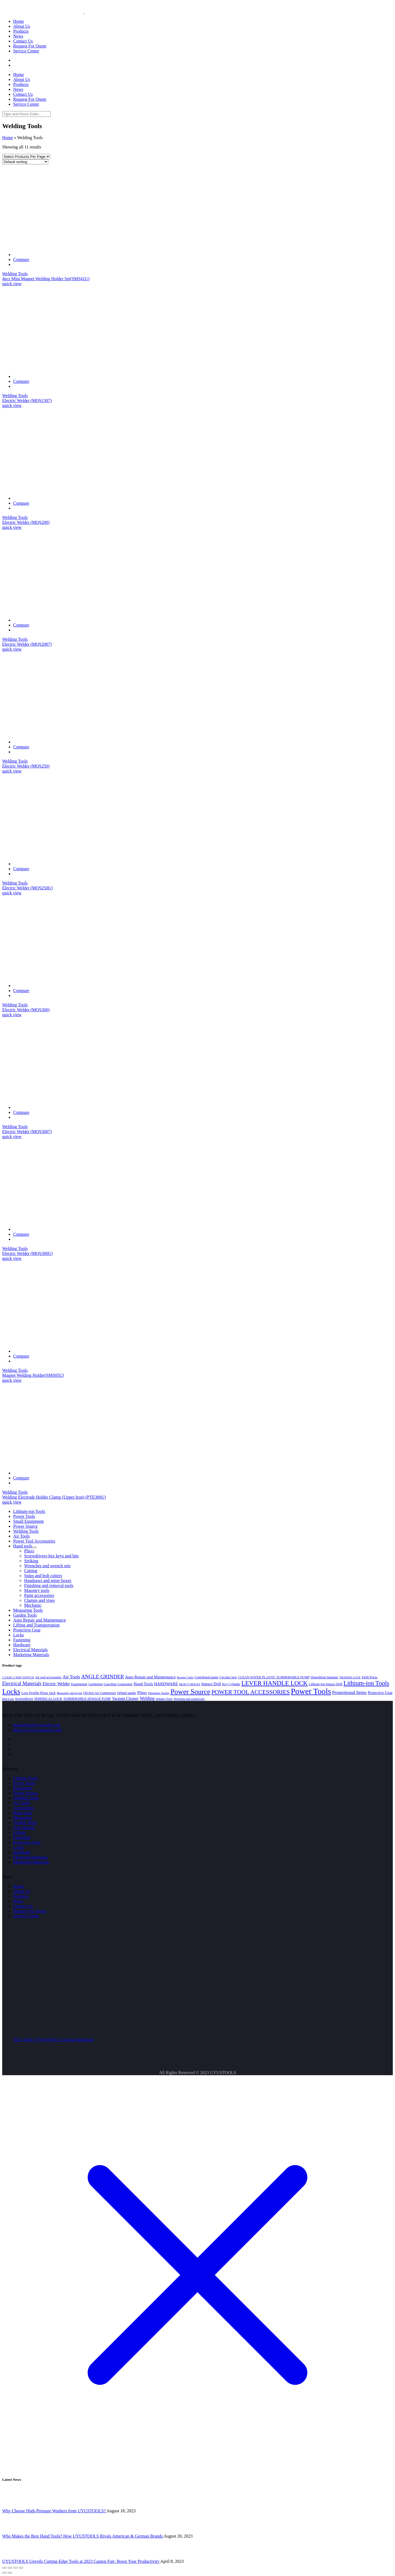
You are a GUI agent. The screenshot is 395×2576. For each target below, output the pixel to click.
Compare (21, 259)
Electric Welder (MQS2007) (27, 644)
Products (21, 1896)
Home (7, 137)
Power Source (25, 1793)
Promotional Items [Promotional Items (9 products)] (349, 1692)
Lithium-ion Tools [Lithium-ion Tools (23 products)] (366, 1683)
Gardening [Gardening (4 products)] (95, 1684)
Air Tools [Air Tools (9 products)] (71, 1676)
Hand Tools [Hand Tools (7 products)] (143, 1683)
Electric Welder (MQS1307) (27, 400)
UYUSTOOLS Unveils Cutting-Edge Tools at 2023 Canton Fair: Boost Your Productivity (81, 2561)
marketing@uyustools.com (37, 1725)
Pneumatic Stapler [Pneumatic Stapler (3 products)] (159, 1693)
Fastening (21, 1837)
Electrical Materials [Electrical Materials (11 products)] (21, 1683)
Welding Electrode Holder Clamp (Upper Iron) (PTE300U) (54, 1497)
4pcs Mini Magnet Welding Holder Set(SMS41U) (45, 278)
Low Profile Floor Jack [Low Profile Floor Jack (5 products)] (38, 1693)
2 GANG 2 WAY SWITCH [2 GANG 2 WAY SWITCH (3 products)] (18, 1677)
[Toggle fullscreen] (15, 2568)
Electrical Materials (30, 1857)
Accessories (23, 1807)
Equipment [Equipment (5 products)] (79, 1684)
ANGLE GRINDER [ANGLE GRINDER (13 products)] (102, 1676)
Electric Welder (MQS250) (26, 766)
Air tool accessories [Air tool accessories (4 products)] (48, 1677)
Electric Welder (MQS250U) (27, 888)
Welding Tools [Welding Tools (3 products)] (164, 1698)
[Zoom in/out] (21, 2568)
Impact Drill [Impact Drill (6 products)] (211, 1684)
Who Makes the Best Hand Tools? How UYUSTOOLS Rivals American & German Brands (82, 2536)
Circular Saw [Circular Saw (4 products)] (228, 1677)
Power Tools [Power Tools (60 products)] (311, 1691)
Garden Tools (25, 1822)
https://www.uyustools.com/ (37, 1729)
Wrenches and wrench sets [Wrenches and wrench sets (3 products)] (189, 1698)
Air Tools (21, 1802)
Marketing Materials (31, 1862)
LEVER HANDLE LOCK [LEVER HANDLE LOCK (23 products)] (274, 1683)
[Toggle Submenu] (34, 1547)
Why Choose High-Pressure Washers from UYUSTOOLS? (54, 2510)
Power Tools (24, 1783)
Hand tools (22, 1812)
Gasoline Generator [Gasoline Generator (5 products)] (118, 1684)
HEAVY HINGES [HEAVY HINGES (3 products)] (189, 1684)
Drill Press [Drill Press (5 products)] (369, 1677)
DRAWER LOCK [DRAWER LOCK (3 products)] (350, 1677)
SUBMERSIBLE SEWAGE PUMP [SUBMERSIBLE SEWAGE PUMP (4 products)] (87, 1699)
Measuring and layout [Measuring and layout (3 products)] (69, 1693)
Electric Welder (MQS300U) (27, 1253)
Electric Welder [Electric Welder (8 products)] (56, 1683)
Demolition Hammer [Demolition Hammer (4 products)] (324, 1677)
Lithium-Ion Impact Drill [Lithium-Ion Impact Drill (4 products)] (326, 1684)
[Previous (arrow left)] (4, 2573)
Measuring (22, 1817)
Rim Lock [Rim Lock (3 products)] (8, 1698)
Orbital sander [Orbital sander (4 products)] (126, 1693)
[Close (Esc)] (4, 2568)
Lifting (19, 1832)
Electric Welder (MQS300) (26, 1009)
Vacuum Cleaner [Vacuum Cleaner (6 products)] (125, 1698)
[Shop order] (25, 161)
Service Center (26, 1916)
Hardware (21, 1852)
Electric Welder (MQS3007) (27, 1131)
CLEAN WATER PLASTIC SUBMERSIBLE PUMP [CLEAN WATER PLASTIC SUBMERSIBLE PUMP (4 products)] (273, 1677)
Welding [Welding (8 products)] (147, 1698)
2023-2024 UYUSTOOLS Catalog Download (53, 2039)
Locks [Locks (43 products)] (11, 1691)
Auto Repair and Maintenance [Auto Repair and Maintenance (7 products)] (150, 1677)
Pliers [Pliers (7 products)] (142, 1692)
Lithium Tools (25, 1778)
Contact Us (23, 1906)
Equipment (22, 1788)
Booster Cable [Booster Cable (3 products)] (185, 1677)
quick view (12, 283)
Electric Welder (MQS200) (26, 522)
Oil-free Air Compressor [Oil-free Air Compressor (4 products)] (99, 1693)
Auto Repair (24, 1827)
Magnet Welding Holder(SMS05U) (33, 1375)
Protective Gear (27, 1842)
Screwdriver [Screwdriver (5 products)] (24, 1698)
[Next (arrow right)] (10, 2573)
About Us (21, 1891)
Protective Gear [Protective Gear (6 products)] (380, 1692)
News (18, 1901)
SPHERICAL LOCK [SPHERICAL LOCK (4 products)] (48, 1699)
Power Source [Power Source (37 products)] (190, 1692)
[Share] (10, 2568)
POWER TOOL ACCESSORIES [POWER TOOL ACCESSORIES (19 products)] (250, 1692)
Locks (18, 1847)
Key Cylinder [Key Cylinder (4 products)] (231, 1684)
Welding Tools (15, 273)
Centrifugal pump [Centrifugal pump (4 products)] (206, 1677)
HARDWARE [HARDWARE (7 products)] (166, 1683)
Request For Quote (29, 1911)
